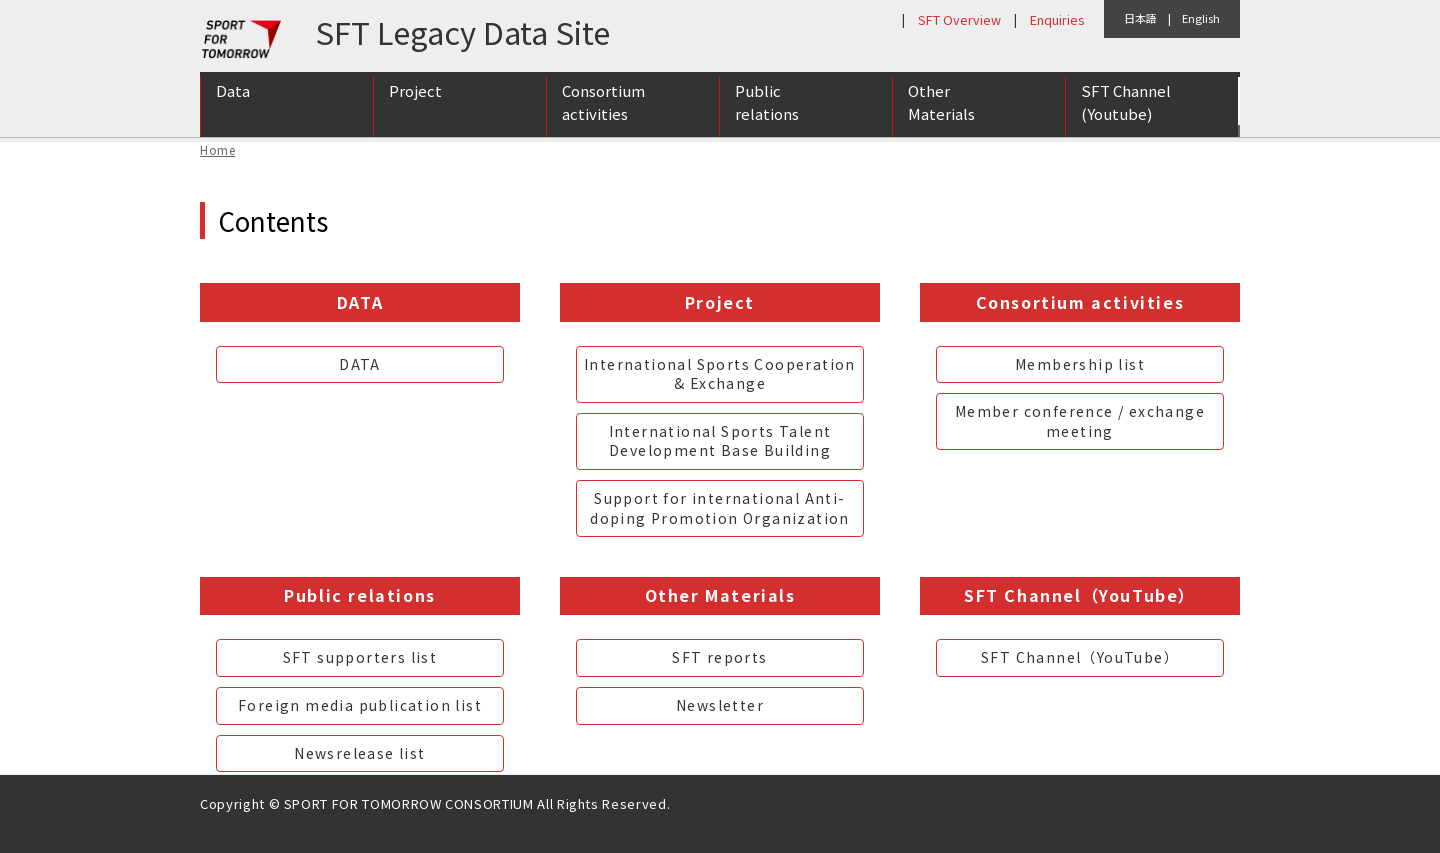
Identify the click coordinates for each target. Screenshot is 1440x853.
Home (217, 149)
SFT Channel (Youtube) (1126, 103)
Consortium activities (603, 103)
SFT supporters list (360, 657)
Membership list (1080, 364)
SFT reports (719, 657)
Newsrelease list (359, 753)
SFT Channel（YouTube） (1080, 657)
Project (415, 91)
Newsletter (720, 705)
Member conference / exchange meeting (1080, 421)
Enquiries (1057, 19)
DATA (360, 364)
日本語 (1140, 18)
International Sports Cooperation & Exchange (720, 374)
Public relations (767, 103)
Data (233, 91)
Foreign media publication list (360, 705)
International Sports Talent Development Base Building (720, 441)
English (1201, 18)
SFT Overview (959, 19)
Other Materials (941, 103)
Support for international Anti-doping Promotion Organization (720, 508)
